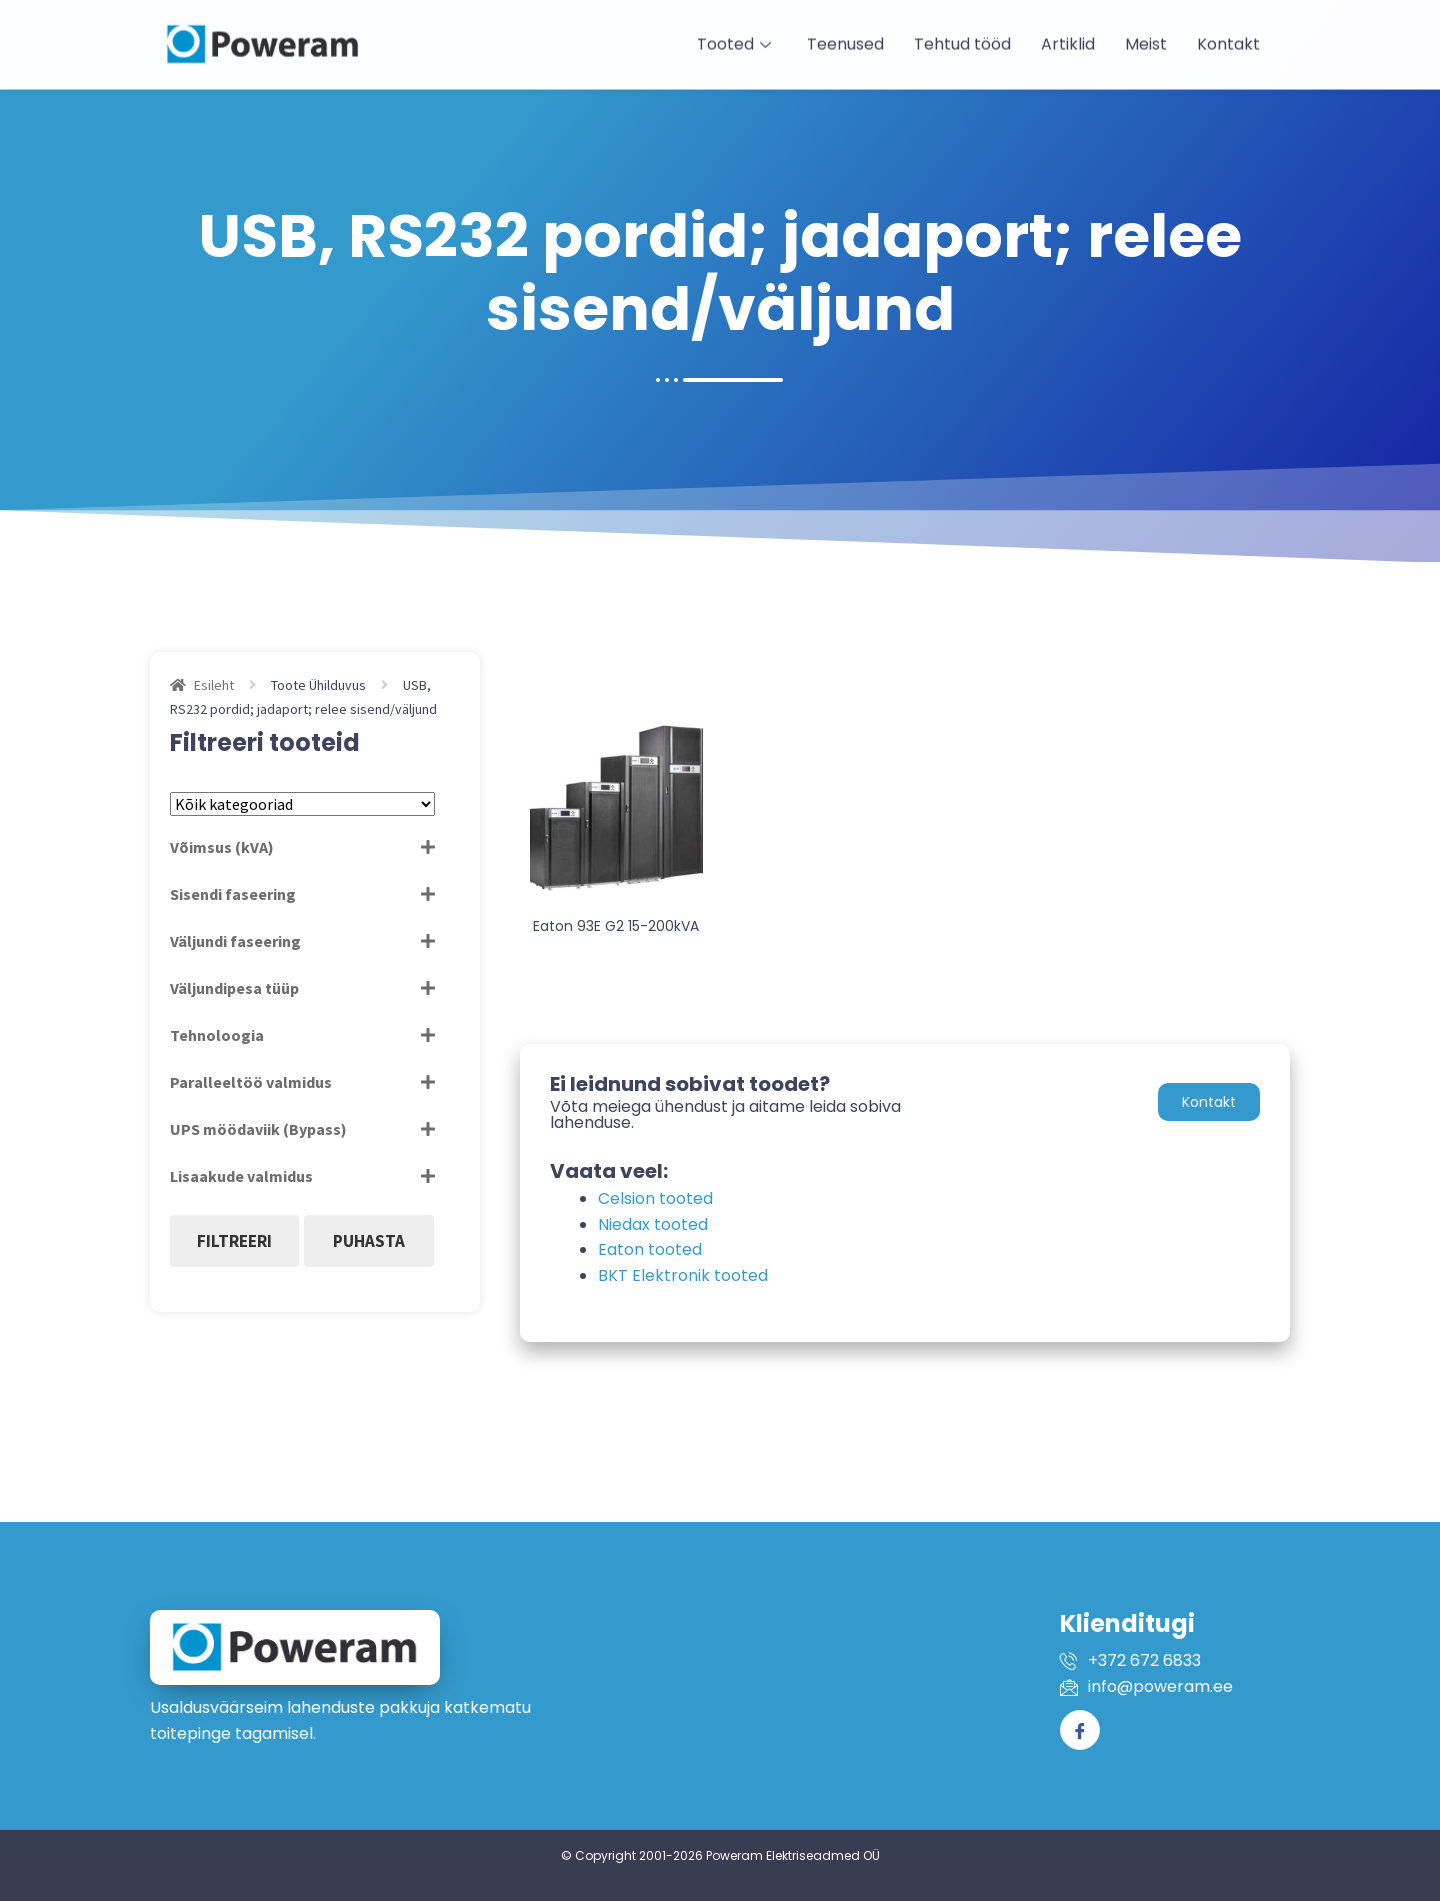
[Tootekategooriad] (302, 804)
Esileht (214, 685)
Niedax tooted (653, 1224)
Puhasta (369, 1241)
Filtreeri (234, 1241)
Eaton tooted (650, 1249)
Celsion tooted (655, 1198)
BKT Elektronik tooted (683, 1275)
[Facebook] (1080, 1730)
